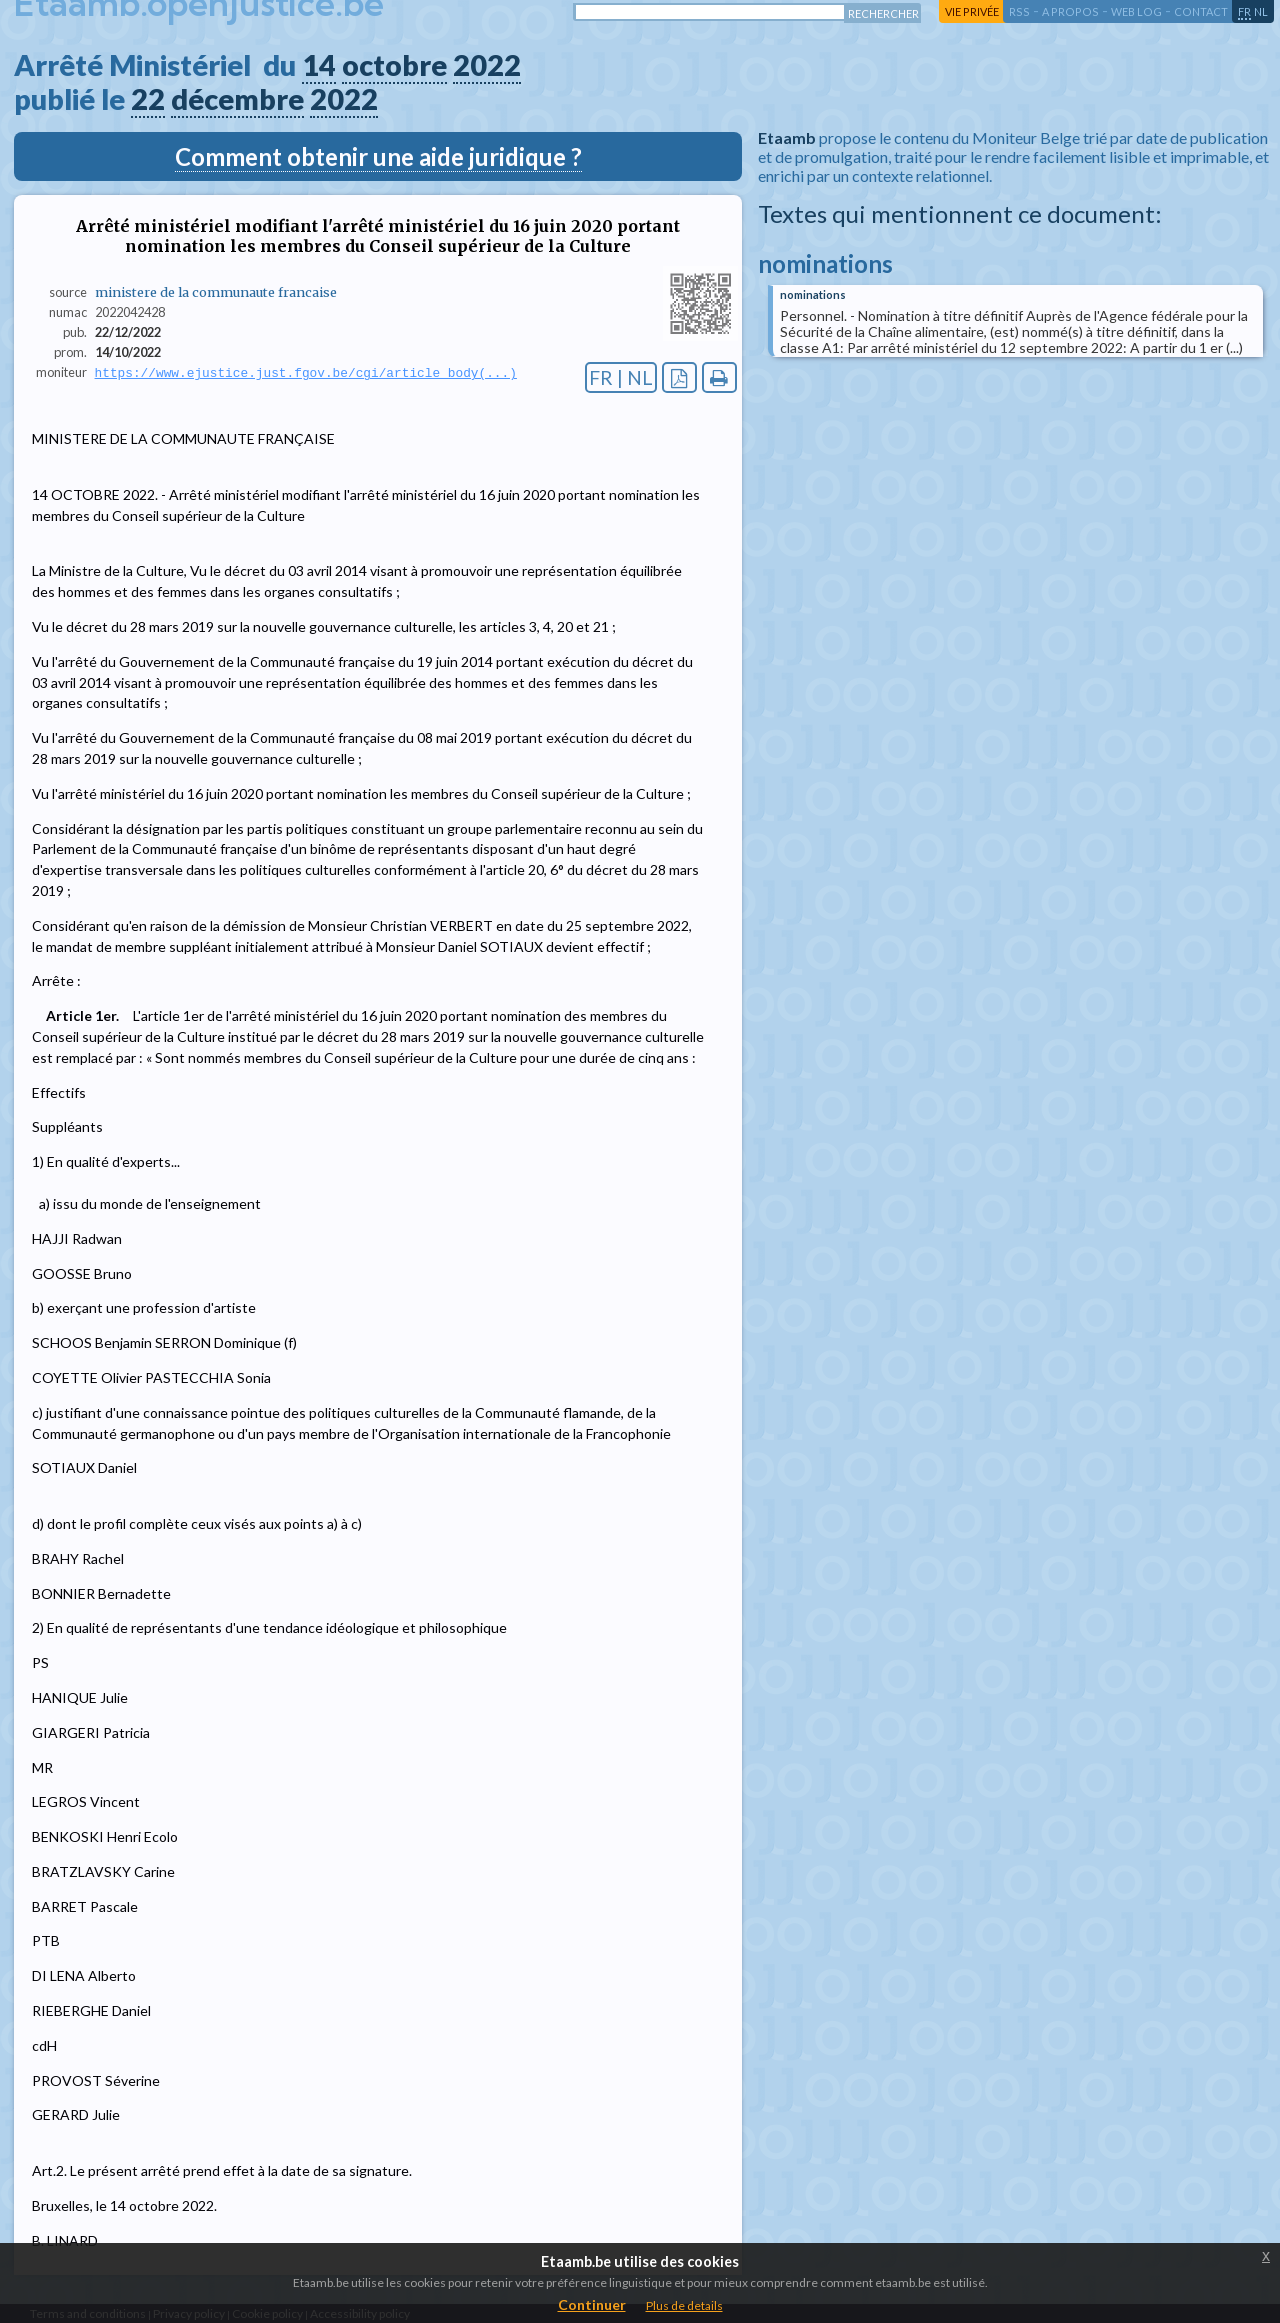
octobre (394, 65)
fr (1244, 11)
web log (1136, 11)
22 (148, 99)
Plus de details (684, 2305)
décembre (237, 99)
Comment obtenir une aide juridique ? (378, 156)
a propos (1070, 11)
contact (1201, 11)
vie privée (972, 11)
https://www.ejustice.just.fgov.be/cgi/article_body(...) (306, 373)
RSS (1019, 11)
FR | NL (621, 377)
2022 (487, 65)
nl (1261, 11)
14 (319, 65)
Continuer (592, 2304)
